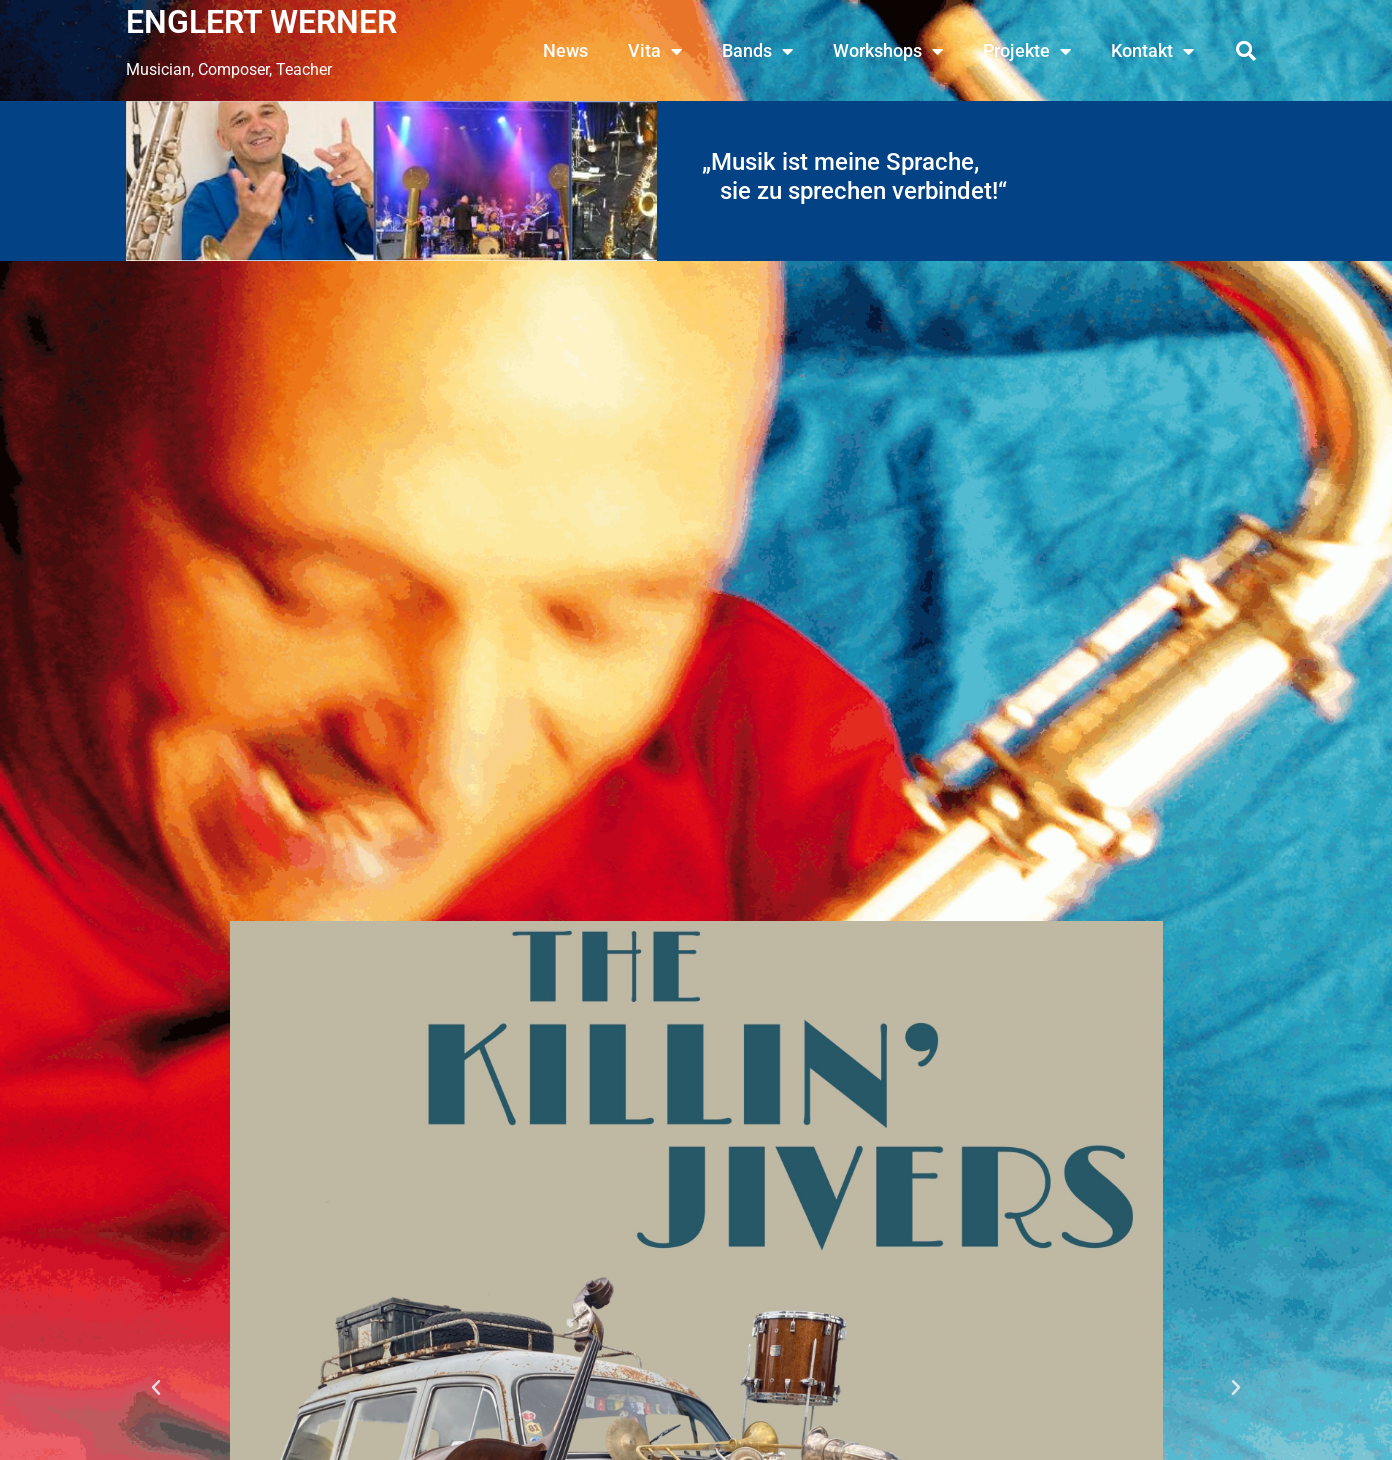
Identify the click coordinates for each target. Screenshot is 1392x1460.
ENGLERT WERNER (261, 22)
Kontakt (1152, 51)
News (565, 50)
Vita (655, 51)
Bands (757, 51)
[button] (1246, 51)
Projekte (1027, 51)
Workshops (888, 51)
